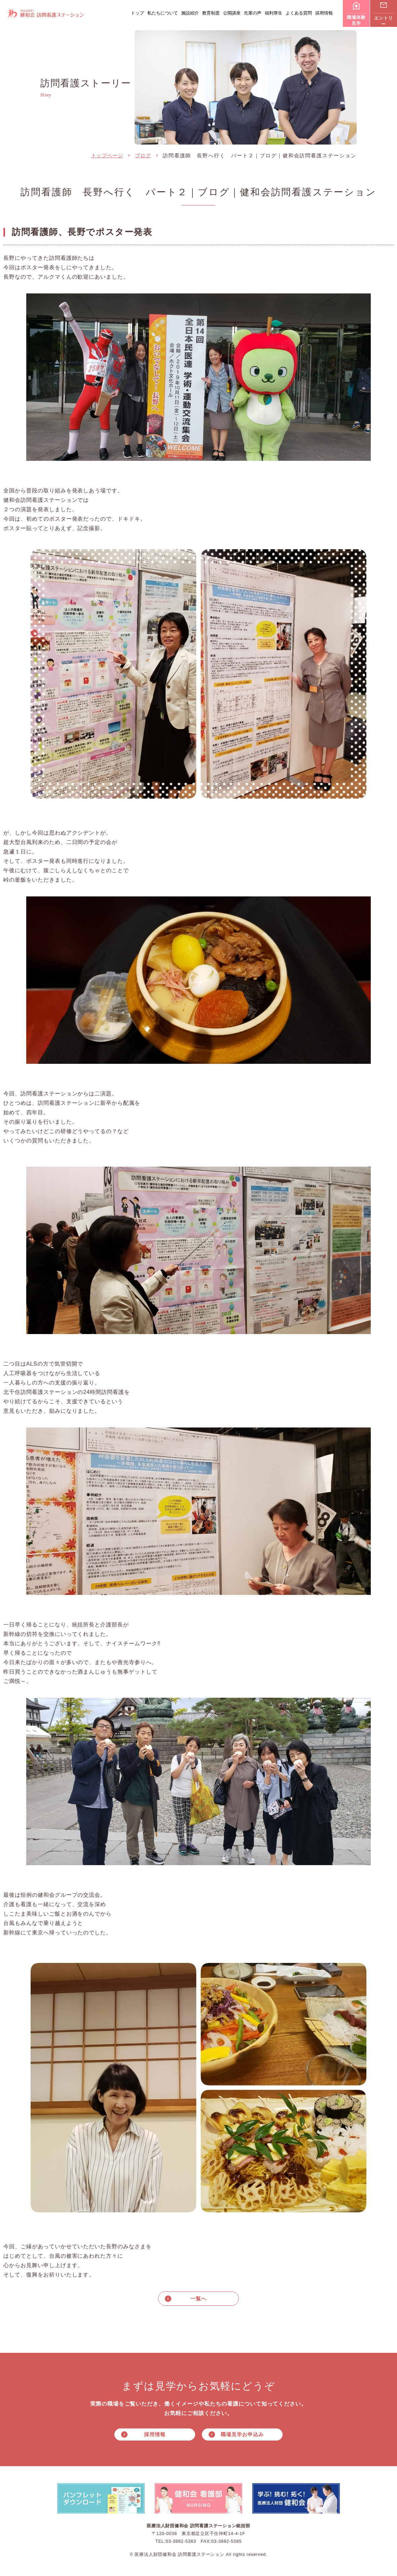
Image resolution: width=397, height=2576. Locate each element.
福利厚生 (273, 12)
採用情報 (324, 12)
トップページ (107, 155)
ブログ (143, 155)
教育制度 (211, 12)
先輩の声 (252, 12)
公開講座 (232, 12)
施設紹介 (190, 12)
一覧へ (198, 2298)
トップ (137, 12)
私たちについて (162, 12)
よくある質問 (299, 12)
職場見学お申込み (242, 2435)
